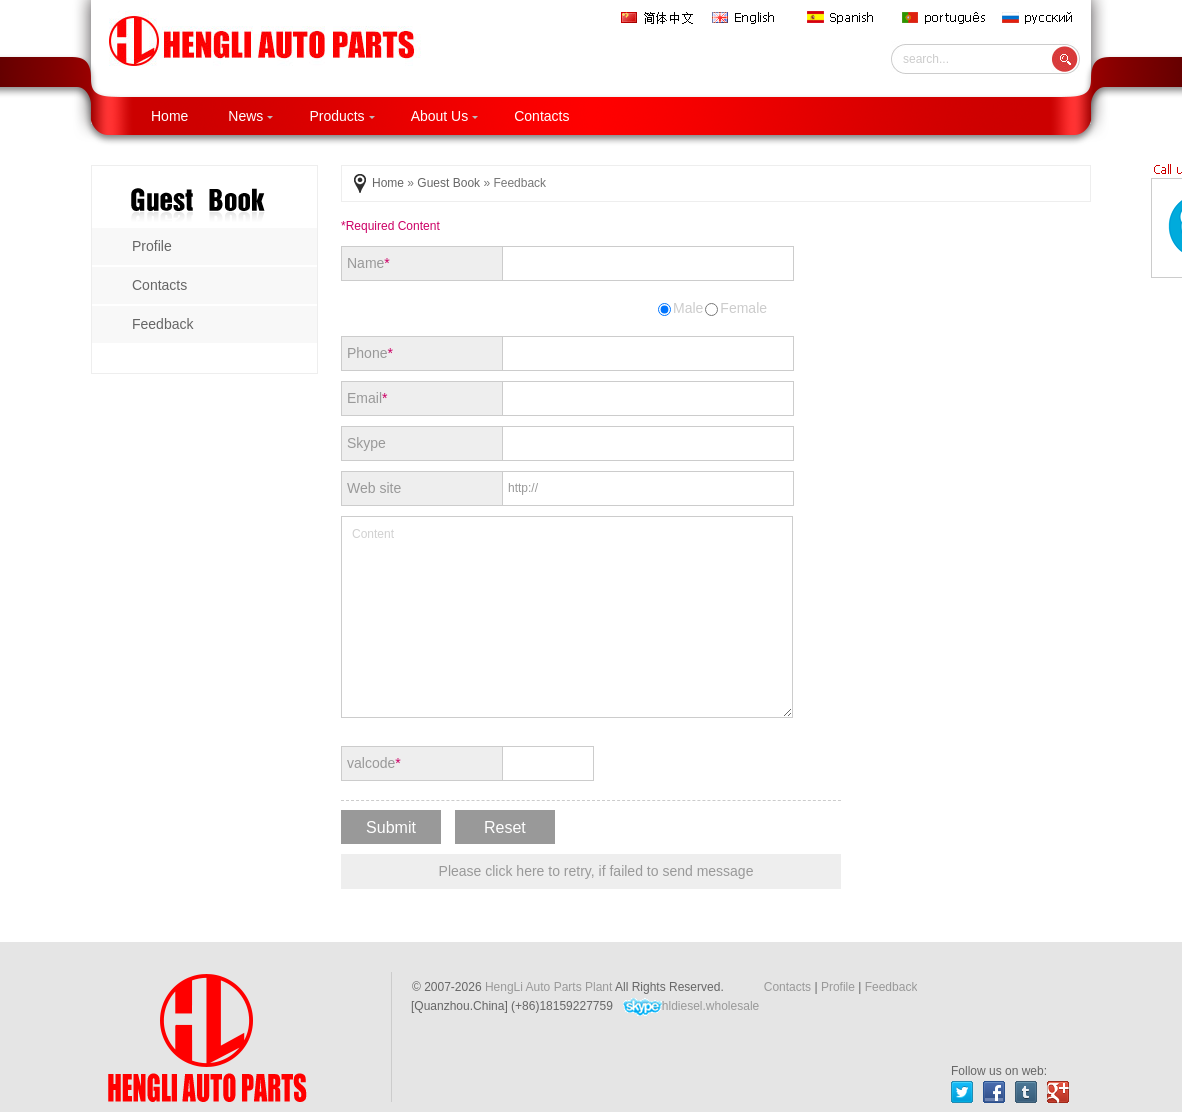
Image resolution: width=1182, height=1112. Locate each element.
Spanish (847, 17)
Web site (374, 488)
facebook (994, 1092)
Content (567, 617)
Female (736, 308)
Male (680, 308)
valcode (374, 763)
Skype (366, 443)
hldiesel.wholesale (691, 1007)
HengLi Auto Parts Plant (548, 987)
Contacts (541, 116)
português (944, 17)
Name (368, 263)
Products (341, 116)
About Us (445, 116)
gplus (1058, 1092)
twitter (962, 1092)
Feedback (891, 987)
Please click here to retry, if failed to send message (596, 871)
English (752, 17)
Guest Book (448, 183)
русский (1042, 17)
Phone (370, 353)
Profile (838, 987)
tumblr (1026, 1092)
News (250, 116)
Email (367, 398)
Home (169, 116)
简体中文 (659, 17)
